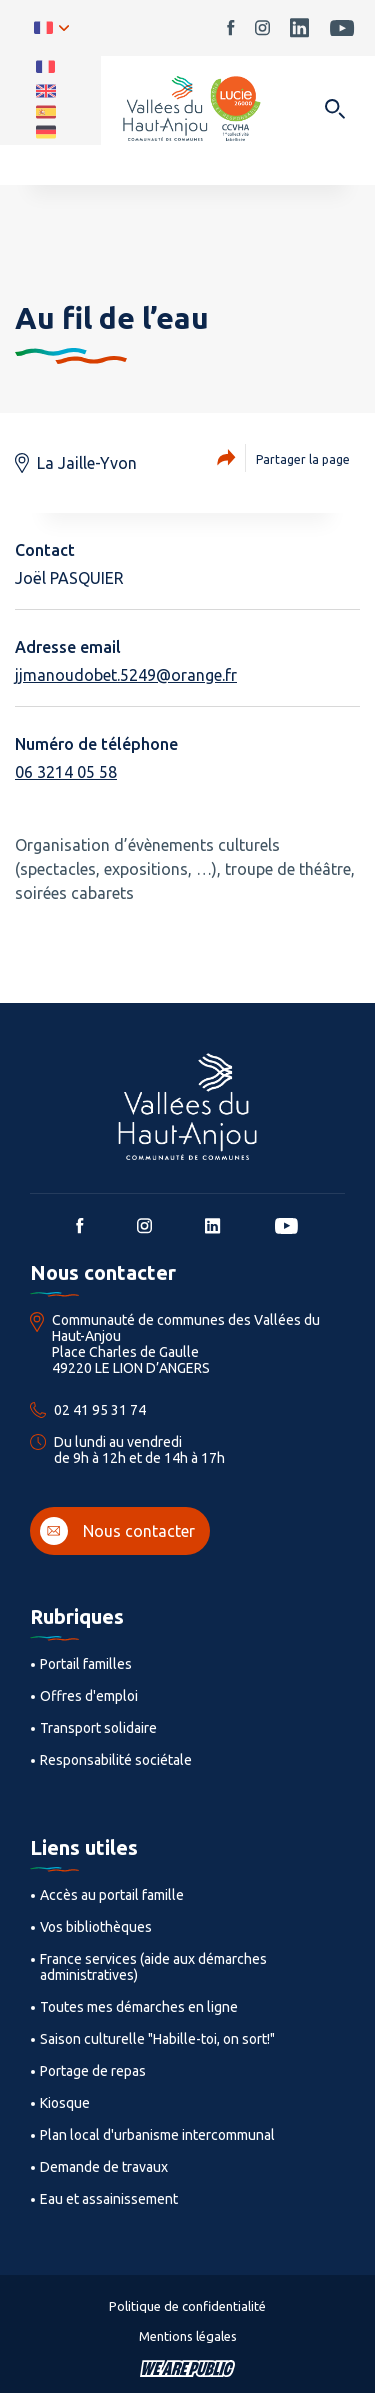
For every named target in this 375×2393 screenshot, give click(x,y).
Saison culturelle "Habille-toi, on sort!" (157, 2039)
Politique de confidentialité (187, 2306)
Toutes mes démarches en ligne (139, 2007)
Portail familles (86, 1664)
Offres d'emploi (89, 1696)
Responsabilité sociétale (116, 1760)
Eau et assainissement (109, 2199)
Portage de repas (93, 2071)
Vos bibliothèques (96, 1927)
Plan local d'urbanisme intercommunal (157, 2135)
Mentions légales (188, 2336)
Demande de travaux (104, 2167)
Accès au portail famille (112, 1895)
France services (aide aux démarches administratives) (153, 1967)
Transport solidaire (98, 1728)
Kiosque (65, 2103)
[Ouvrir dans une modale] (334, 110)
